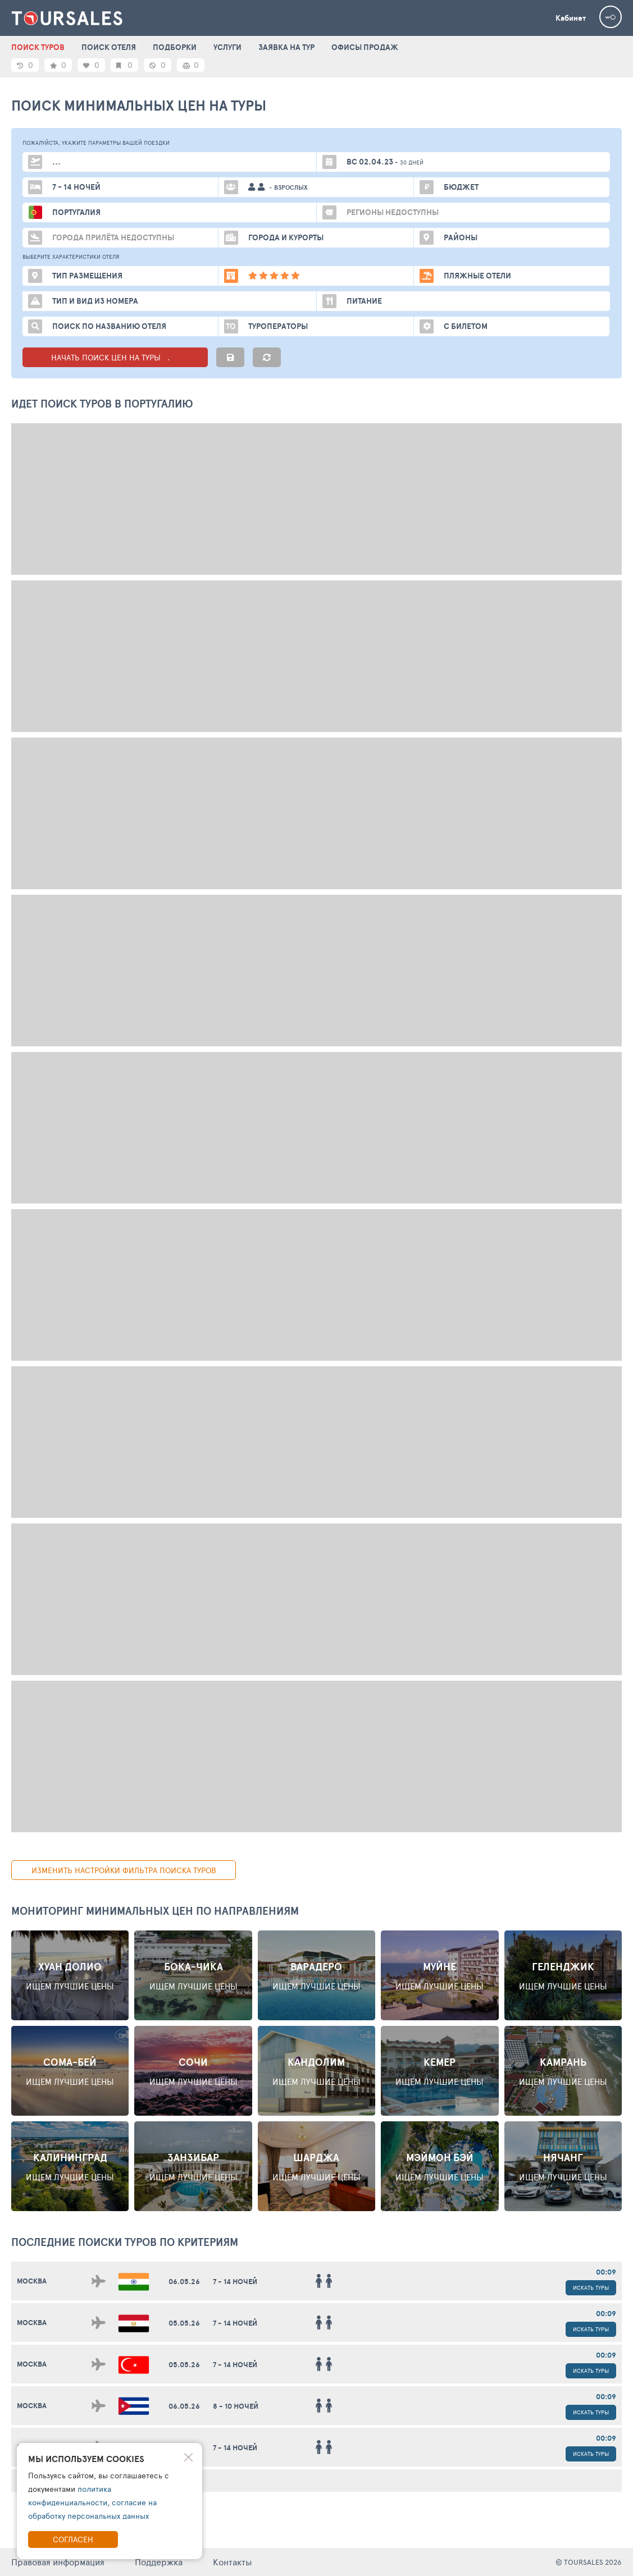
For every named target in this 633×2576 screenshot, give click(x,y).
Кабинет (570, 18)
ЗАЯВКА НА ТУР (286, 47)
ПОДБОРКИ (175, 47)
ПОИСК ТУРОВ (38, 47)
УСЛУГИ (227, 47)
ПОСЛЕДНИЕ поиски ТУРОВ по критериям (124, 2242)
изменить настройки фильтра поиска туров (123, 1870)
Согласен (73, 2539)
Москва (32, 2281)
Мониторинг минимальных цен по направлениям (155, 1911)
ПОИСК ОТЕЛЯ (108, 47)
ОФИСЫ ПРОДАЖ (364, 47)
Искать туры (591, 2287)
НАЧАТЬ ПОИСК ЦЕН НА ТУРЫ (115, 357)
